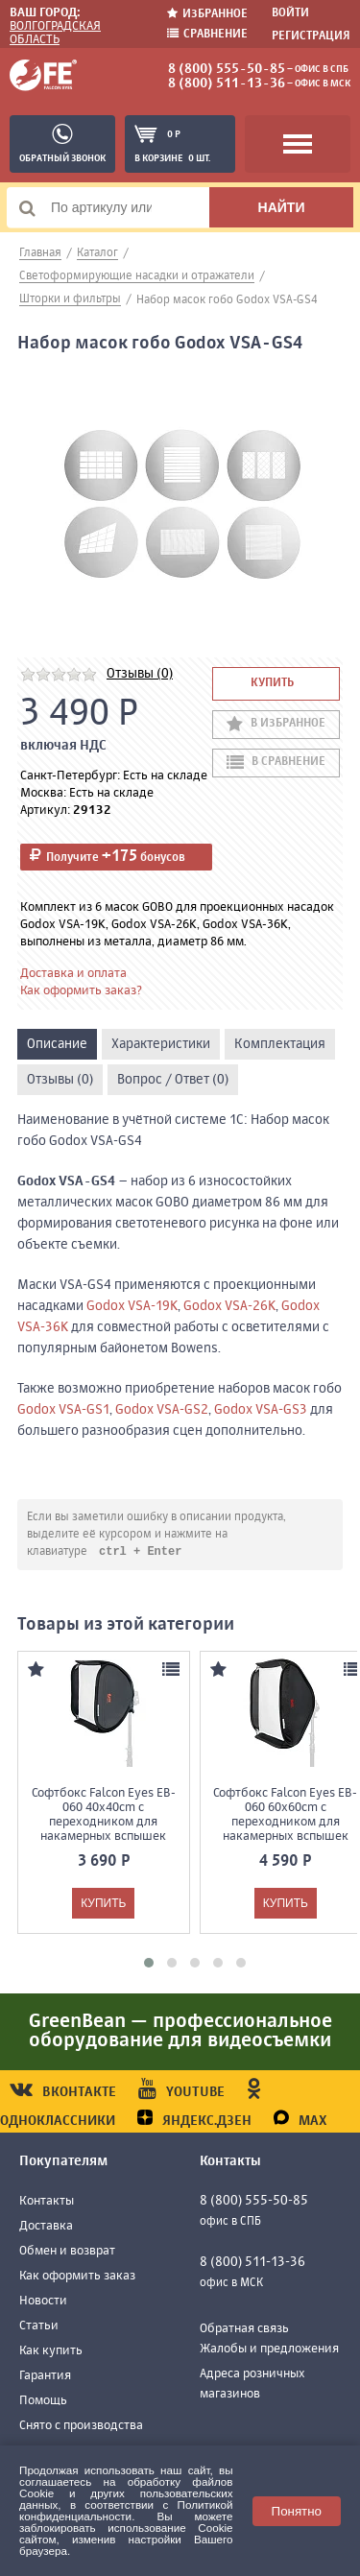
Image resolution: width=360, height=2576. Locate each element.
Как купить (51, 2352)
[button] (148, 1963)
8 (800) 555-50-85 (226, 69)
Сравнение (207, 34)
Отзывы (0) (140, 673)
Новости (43, 2302)
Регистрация (311, 36)
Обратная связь (244, 2330)
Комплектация (279, 1044)
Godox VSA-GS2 (161, 1410)
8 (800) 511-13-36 (226, 83)
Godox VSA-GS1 (63, 1410)
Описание (57, 1044)
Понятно (297, 2511)
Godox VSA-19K (132, 1306)
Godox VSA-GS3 (260, 1410)
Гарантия (45, 2377)
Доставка (46, 2227)
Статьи (39, 2327)
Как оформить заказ (77, 2277)
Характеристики (160, 1044)
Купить (272, 683)
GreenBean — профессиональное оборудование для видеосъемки (180, 2032)
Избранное (207, 14)
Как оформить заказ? (81, 991)
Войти (290, 13)
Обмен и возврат (67, 2252)
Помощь (43, 2402)
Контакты (46, 2202)
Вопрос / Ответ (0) (172, 1079)
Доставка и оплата (73, 973)
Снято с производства (81, 2427)
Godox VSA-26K (229, 1306)
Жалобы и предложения (269, 2350)
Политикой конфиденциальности (126, 2510)
